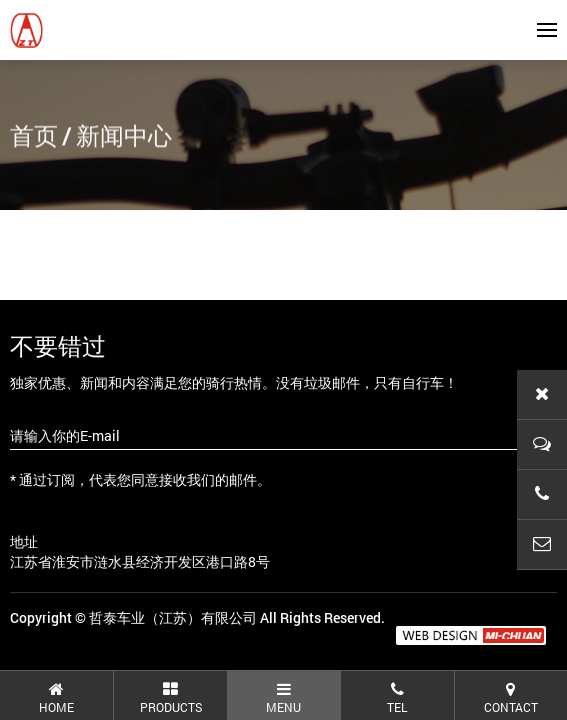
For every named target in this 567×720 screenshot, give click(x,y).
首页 (34, 137)
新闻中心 (124, 137)
